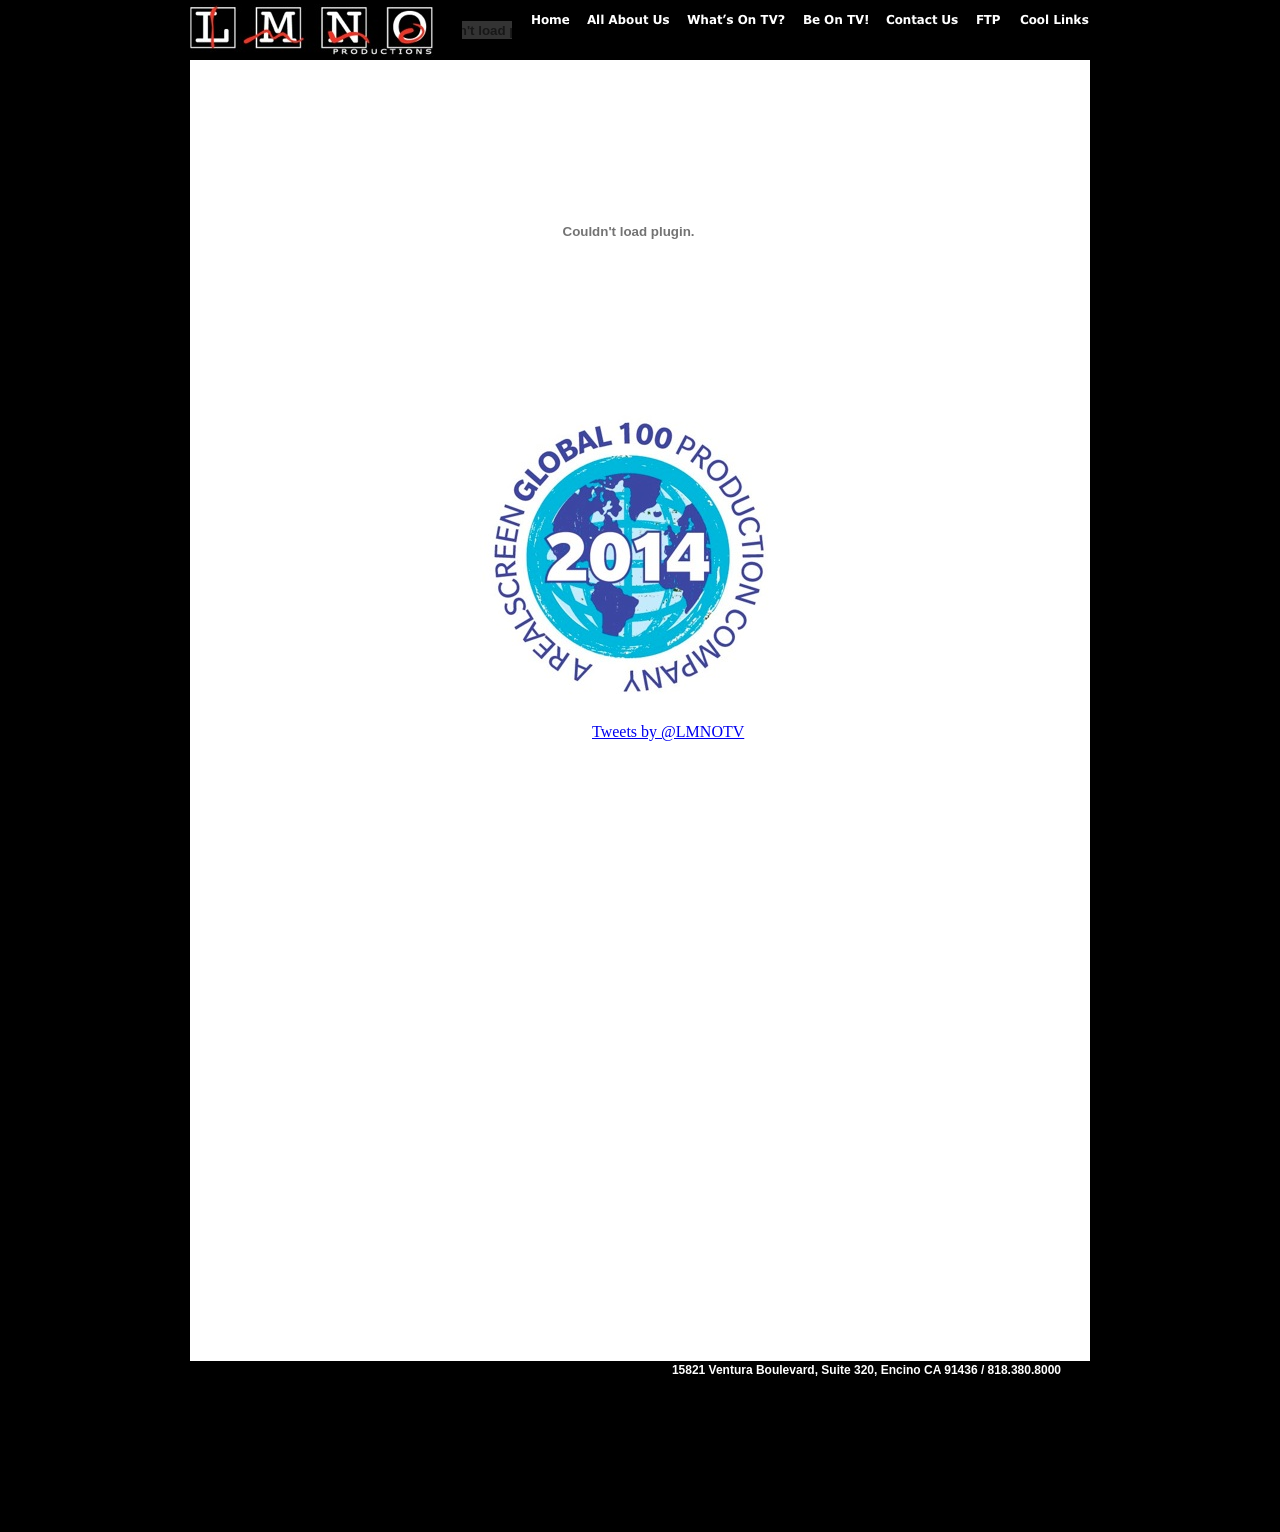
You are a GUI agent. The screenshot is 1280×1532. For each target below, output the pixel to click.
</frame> (389, 1019)
